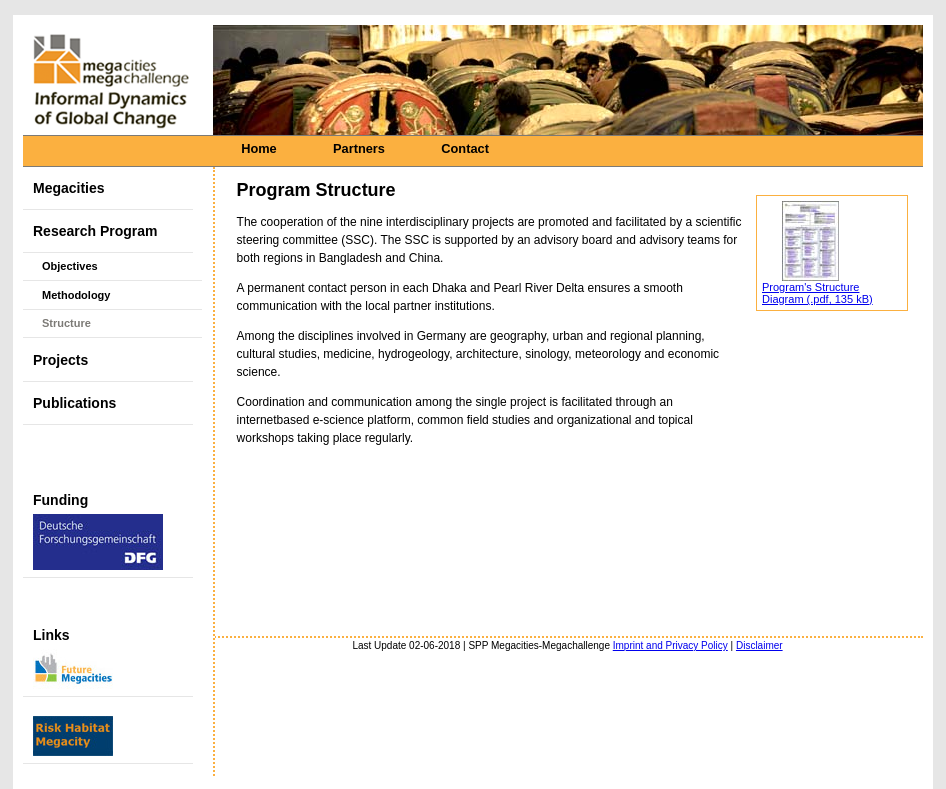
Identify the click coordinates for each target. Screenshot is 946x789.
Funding (98, 531)
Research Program (95, 231)
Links (73, 658)
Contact (465, 148)
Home (259, 148)
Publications (74, 403)
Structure (66, 323)
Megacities (69, 188)
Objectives (70, 266)
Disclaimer (759, 645)
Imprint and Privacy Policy (670, 645)
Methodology (76, 295)
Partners (359, 148)
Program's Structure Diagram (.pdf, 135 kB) (817, 293)
